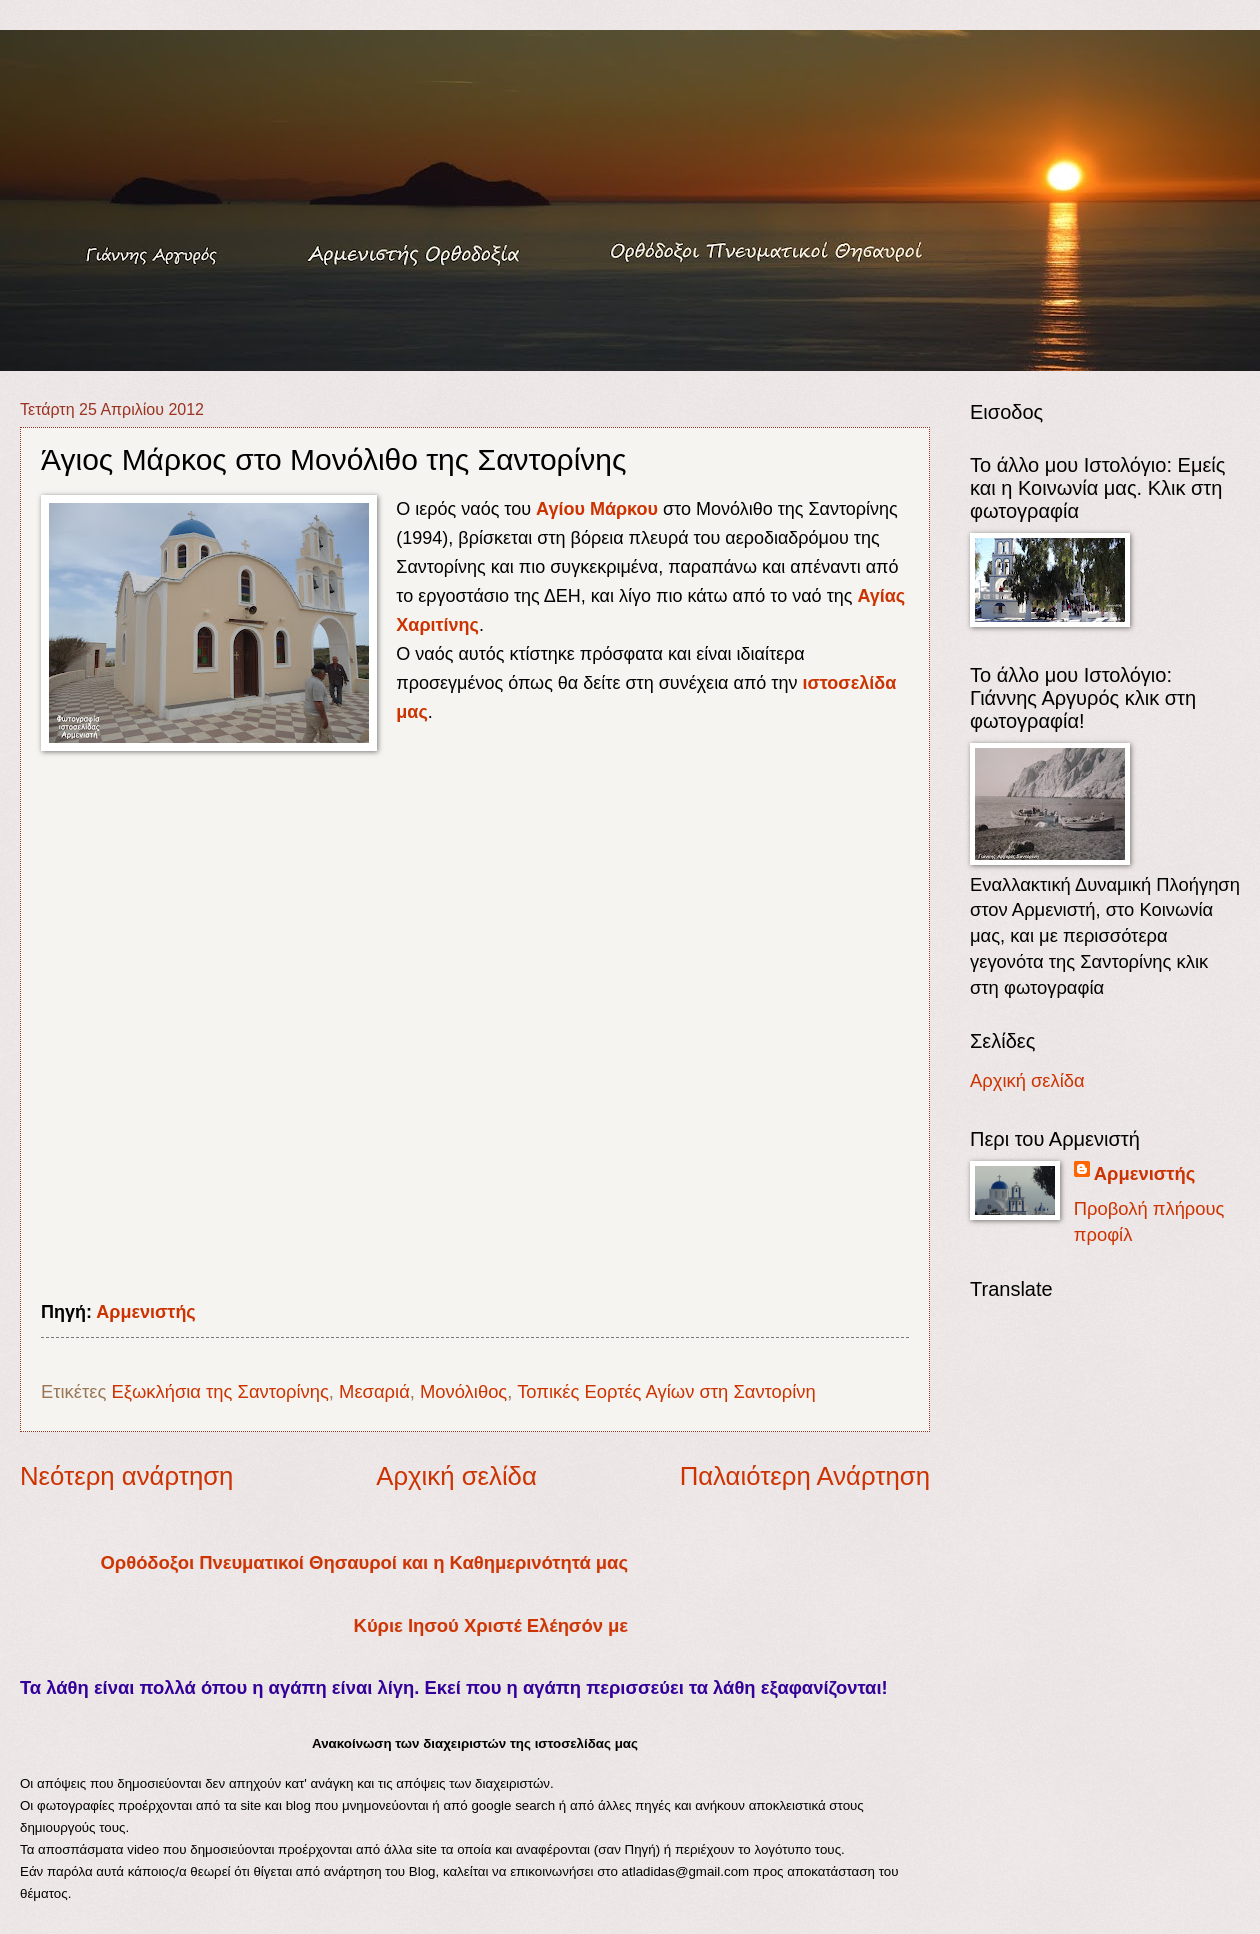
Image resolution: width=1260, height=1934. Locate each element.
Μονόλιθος (463, 1391)
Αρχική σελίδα (456, 1476)
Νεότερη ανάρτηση (126, 1476)
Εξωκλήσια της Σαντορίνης (219, 1391)
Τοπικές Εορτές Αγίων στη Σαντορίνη (666, 1391)
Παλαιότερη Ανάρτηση (805, 1476)
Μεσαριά (374, 1391)
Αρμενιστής (145, 1312)
